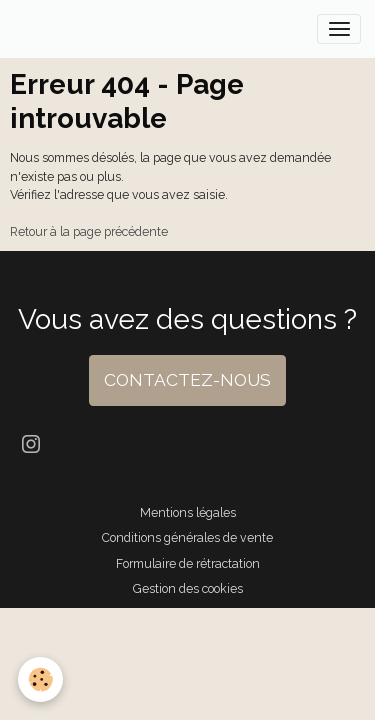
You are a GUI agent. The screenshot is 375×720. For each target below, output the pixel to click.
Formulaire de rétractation (188, 563)
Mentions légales (188, 512)
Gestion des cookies (188, 588)
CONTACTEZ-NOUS (187, 380)
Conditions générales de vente (187, 537)
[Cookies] (40, 679)
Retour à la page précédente (89, 231)
